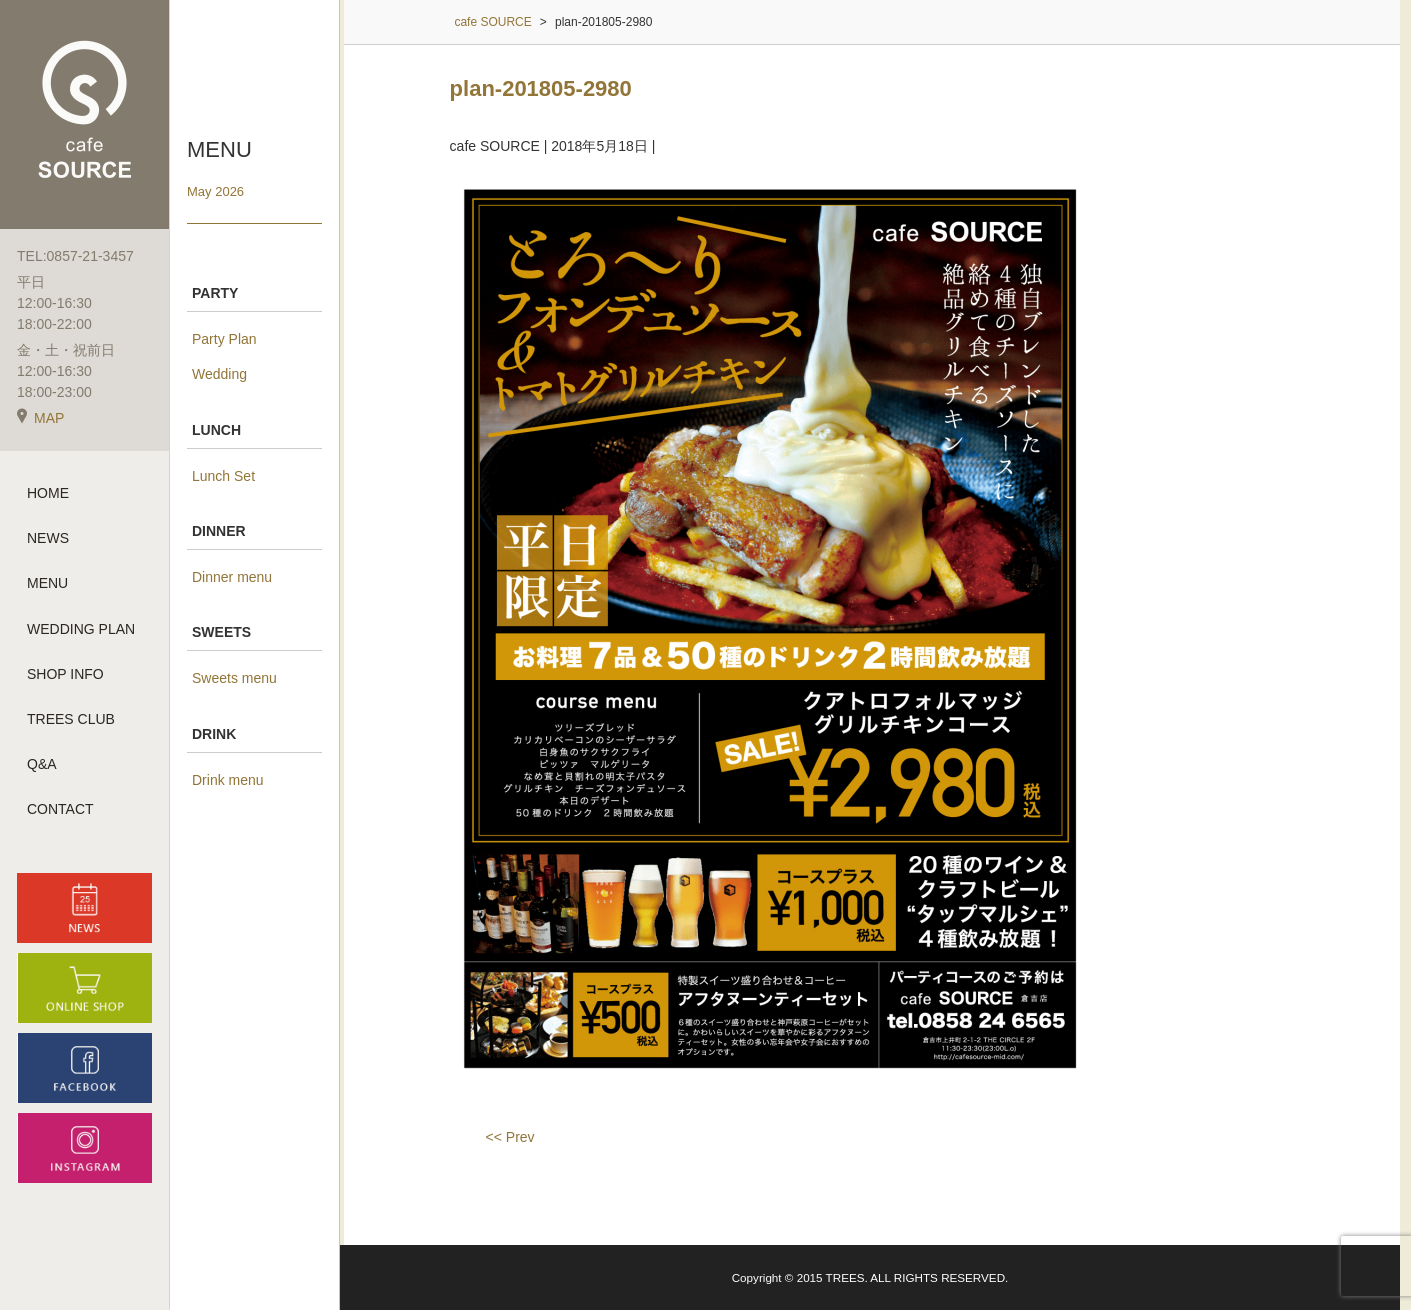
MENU (47, 583)
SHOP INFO (65, 674)
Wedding (219, 374)
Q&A (42, 764)
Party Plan (224, 339)
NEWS (48, 538)
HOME (48, 493)
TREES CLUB (71, 719)
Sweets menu (234, 678)
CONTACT (60, 809)
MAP (40, 418)
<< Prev (510, 1137)
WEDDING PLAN (81, 629)
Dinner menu (232, 577)
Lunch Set (223, 476)
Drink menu (228, 780)
